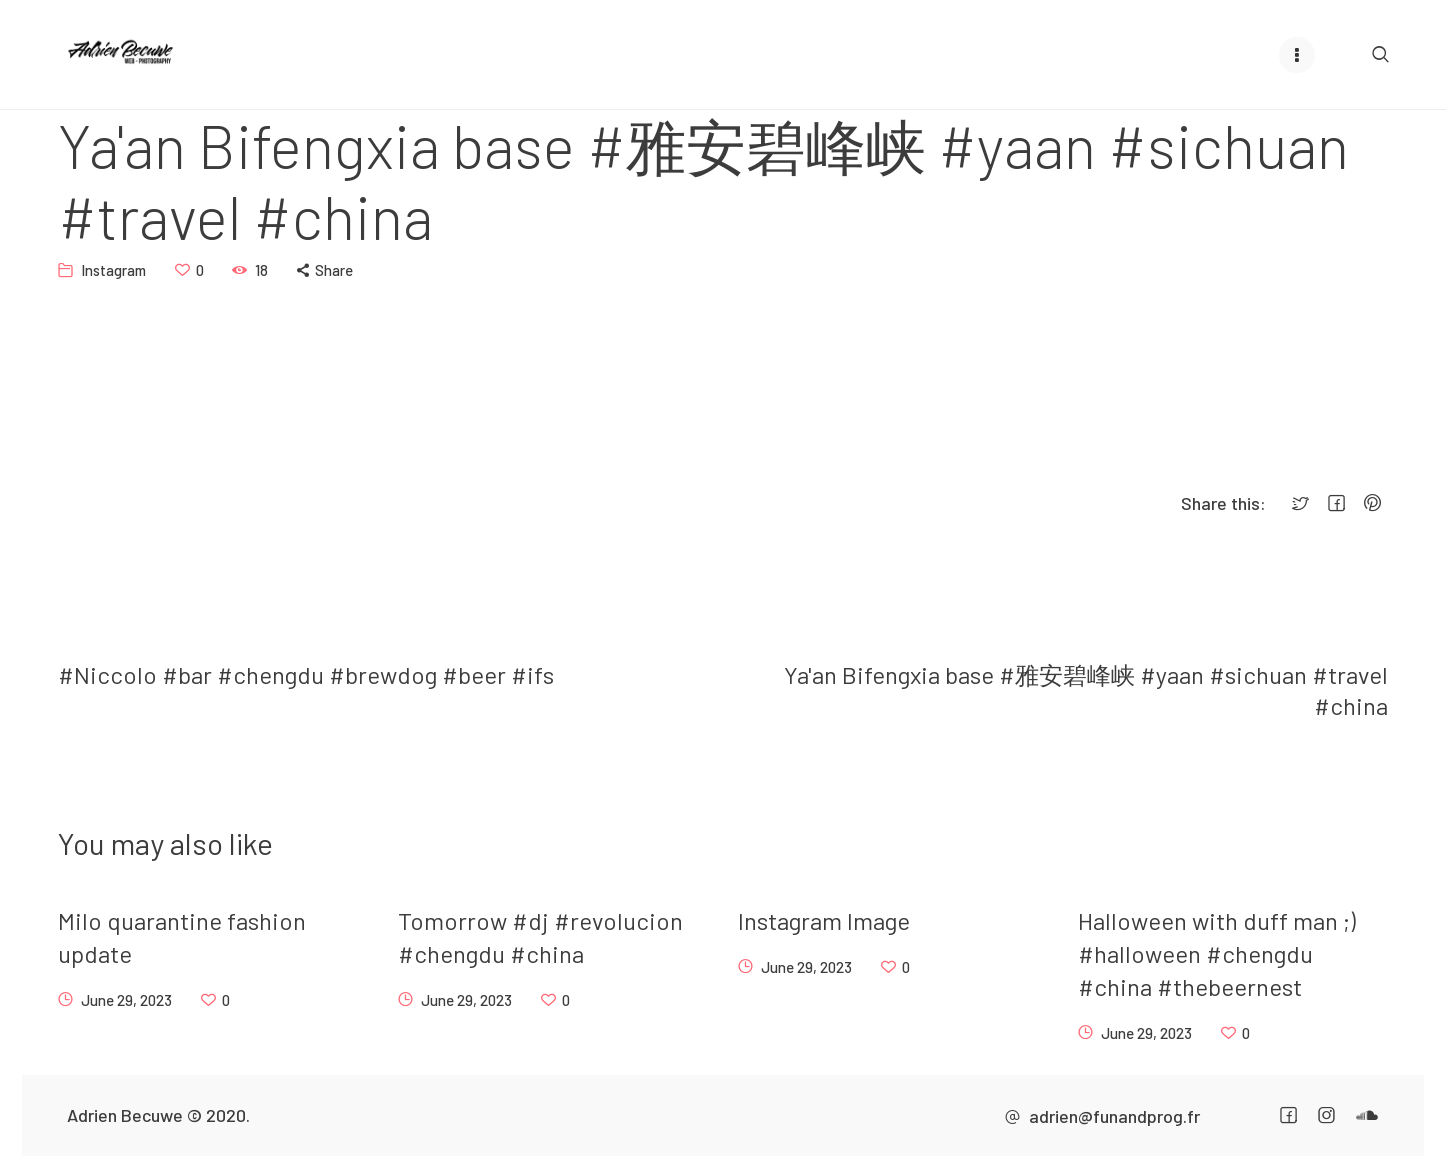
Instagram (113, 269)
